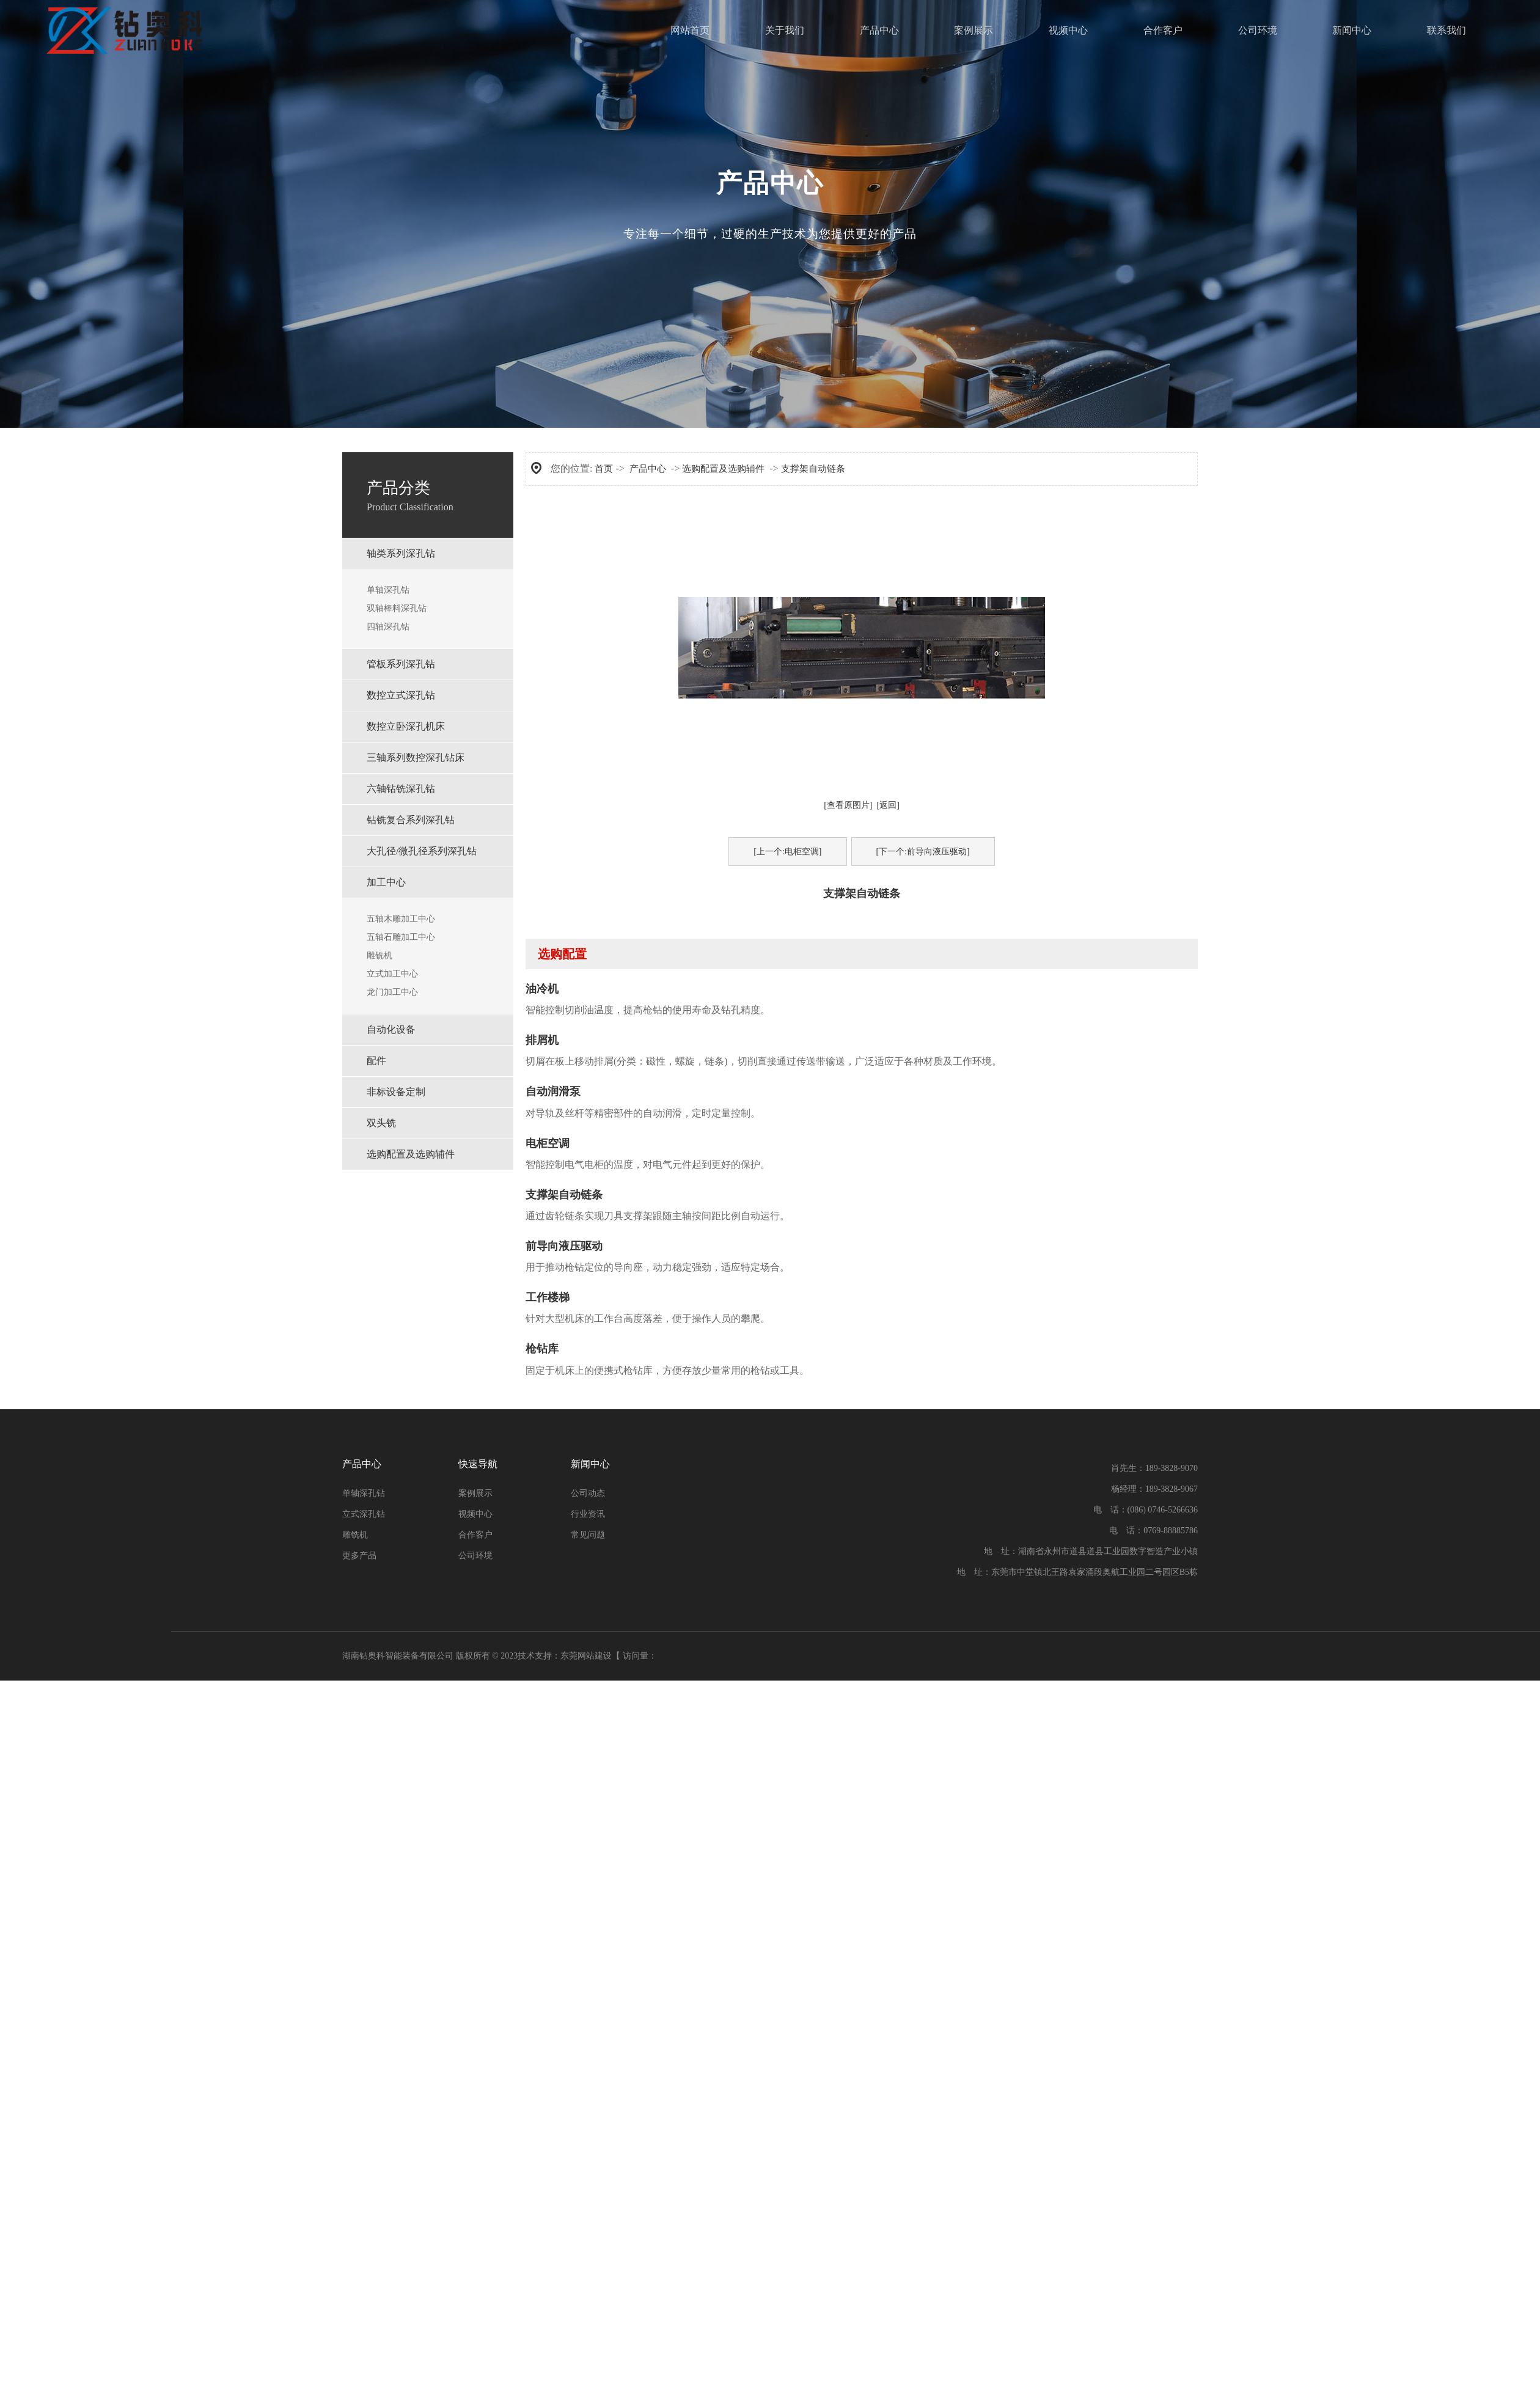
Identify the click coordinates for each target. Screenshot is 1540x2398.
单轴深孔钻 (388, 590)
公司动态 (588, 1493)
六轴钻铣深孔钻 (401, 788)
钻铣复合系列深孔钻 (411, 820)
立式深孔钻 (363, 1514)
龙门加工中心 (392, 992)
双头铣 (381, 1123)
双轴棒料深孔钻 (397, 608)
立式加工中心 (392, 973)
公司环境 (1257, 30)
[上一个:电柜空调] (787, 851)
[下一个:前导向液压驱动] (923, 851)
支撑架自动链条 (813, 469)
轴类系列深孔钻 (401, 553)
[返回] (888, 805)
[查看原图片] (848, 805)
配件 (376, 1060)
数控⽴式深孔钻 (401, 695)
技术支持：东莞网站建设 (565, 1655)
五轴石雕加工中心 (401, 937)
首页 (604, 469)
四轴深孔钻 (388, 626)
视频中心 (1068, 30)
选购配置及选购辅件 (411, 1154)
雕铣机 (379, 955)
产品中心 (879, 30)
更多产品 (359, 1555)
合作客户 (1162, 30)
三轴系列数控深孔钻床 (415, 757)
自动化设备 (391, 1029)
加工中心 (386, 882)
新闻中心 (1351, 30)
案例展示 (973, 30)
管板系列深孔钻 (401, 664)
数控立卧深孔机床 (406, 726)
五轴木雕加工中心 (401, 918)
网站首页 (690, 30)
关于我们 (784, 30)
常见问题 (588, 1534)
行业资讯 (588, 1514)
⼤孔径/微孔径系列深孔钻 (422, 851)
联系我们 (1446, 30)
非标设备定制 (396, 1092)
